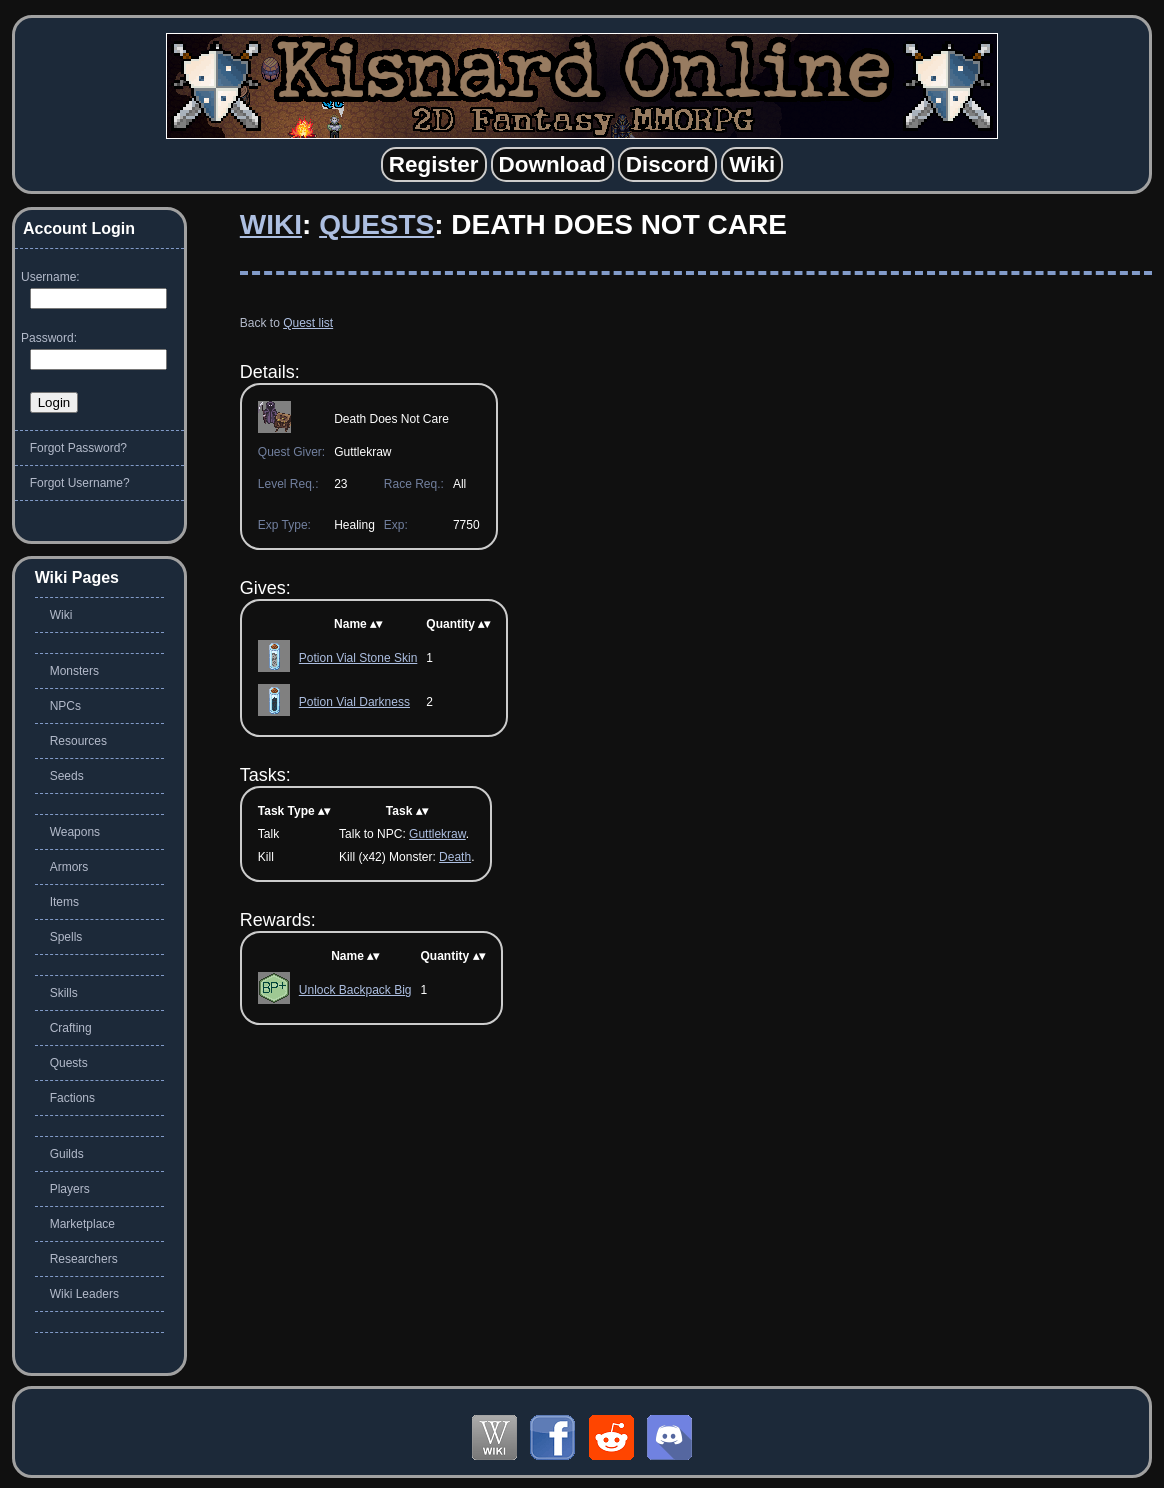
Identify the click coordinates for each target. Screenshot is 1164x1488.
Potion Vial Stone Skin (358, 658)
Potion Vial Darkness (354, 702)
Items (64, 902)
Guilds (67, 1154)
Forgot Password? (78, 448)
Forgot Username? (80, 483)
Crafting (71, 1028)
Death (455, 857)
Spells (66, 937)
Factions (72, 1098)
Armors (69, 867)
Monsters (74, 671)
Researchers (84, 1259)
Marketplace (82, 1224)
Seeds (67, 776)
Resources (78, 741)
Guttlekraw (437, 834)
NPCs (65, 706)
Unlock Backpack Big (355, 990)
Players (70, 1189)
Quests (376, 224)
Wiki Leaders (84, 1294)
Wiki (271, 224)
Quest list (308, 323)
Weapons (75, 832)
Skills (64, 993)
